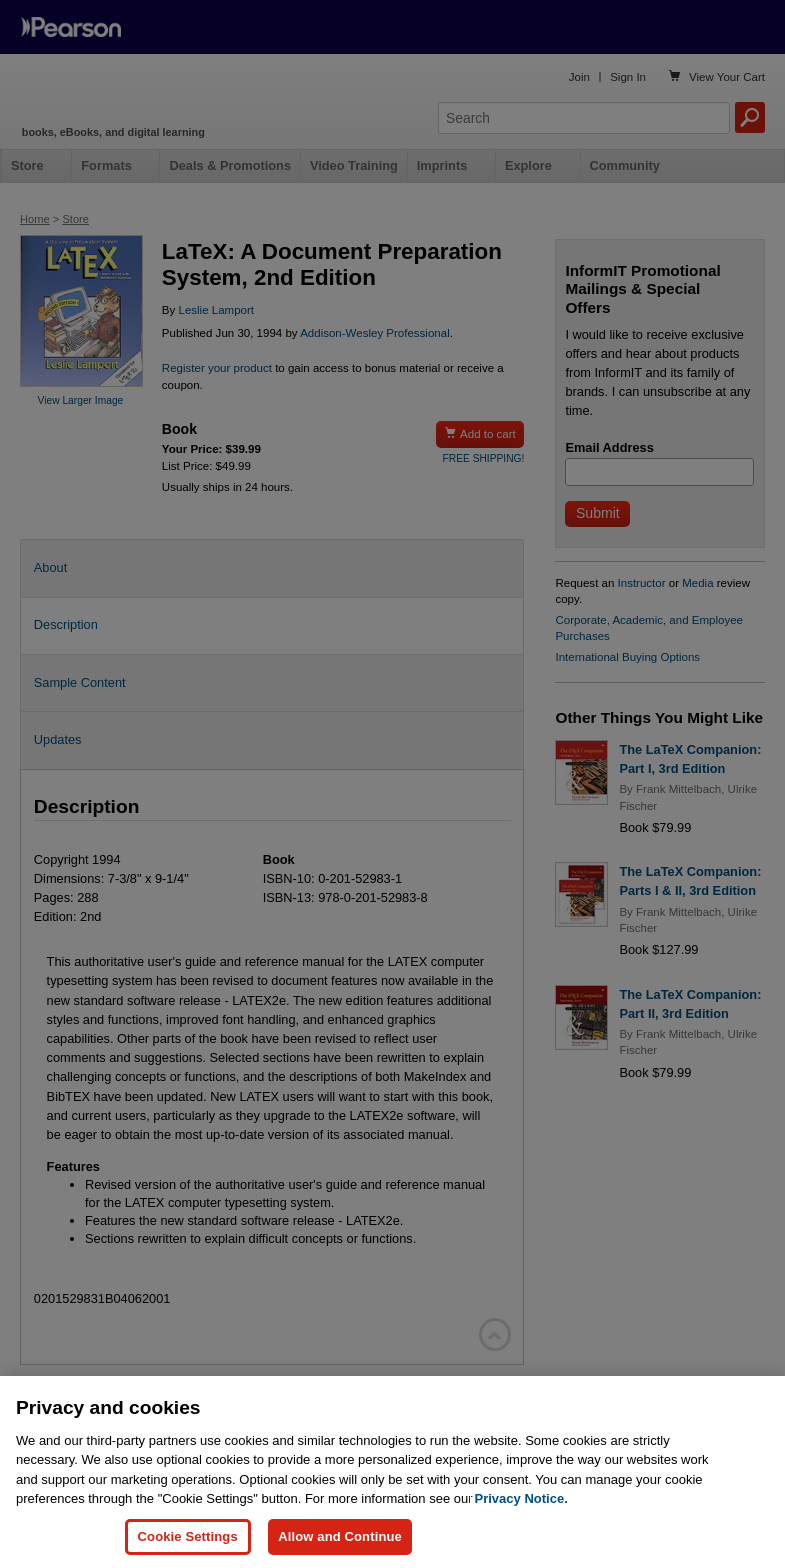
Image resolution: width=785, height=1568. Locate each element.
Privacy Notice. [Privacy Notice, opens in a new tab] (521, 1535)
